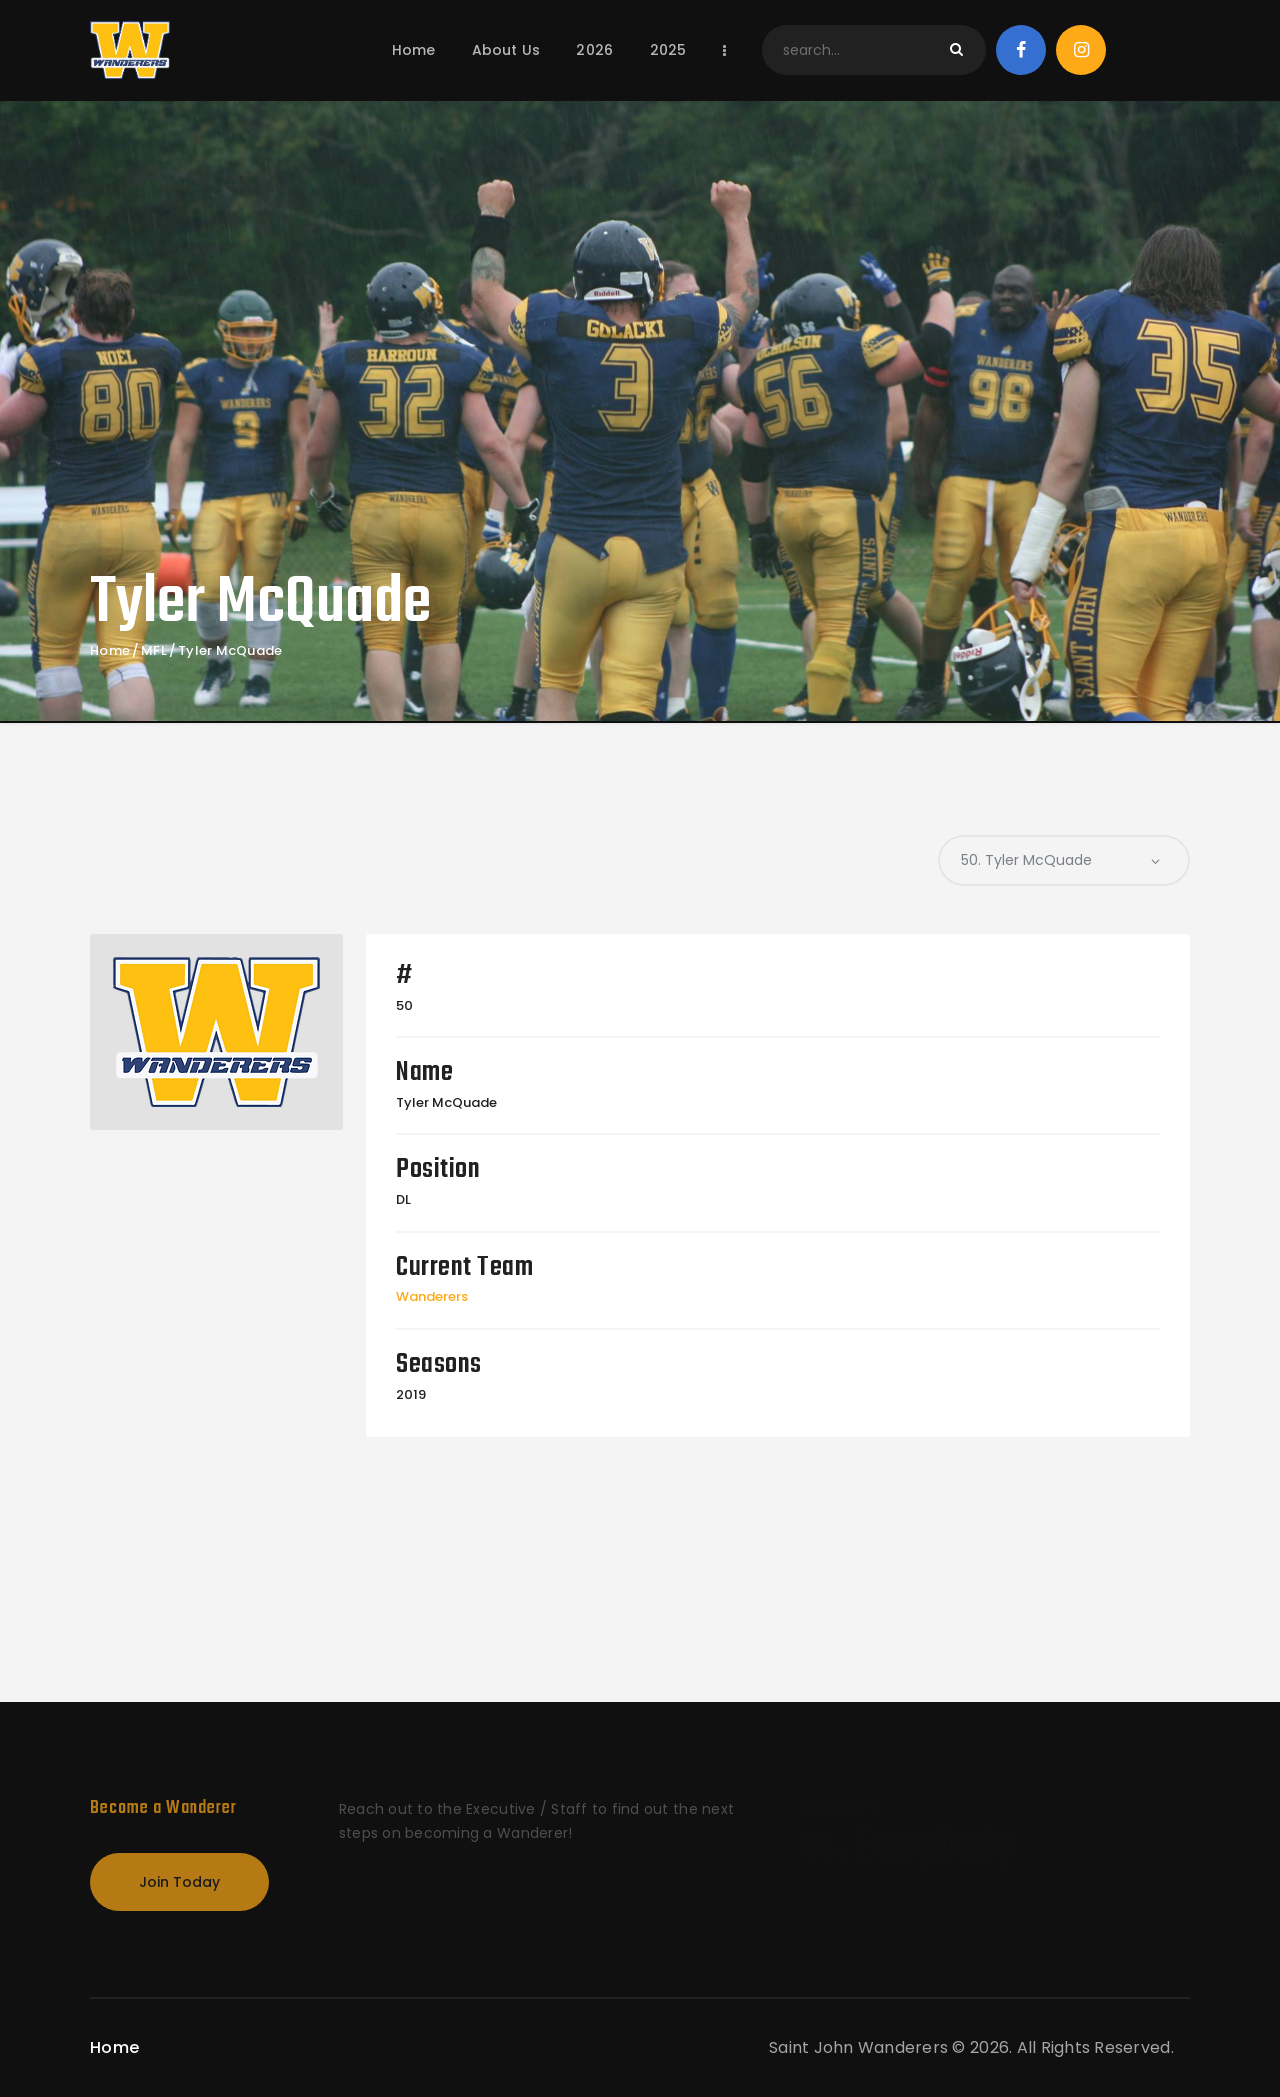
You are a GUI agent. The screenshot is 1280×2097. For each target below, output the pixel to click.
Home (110, 651)
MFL (154, 651)
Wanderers (432, 1296)
